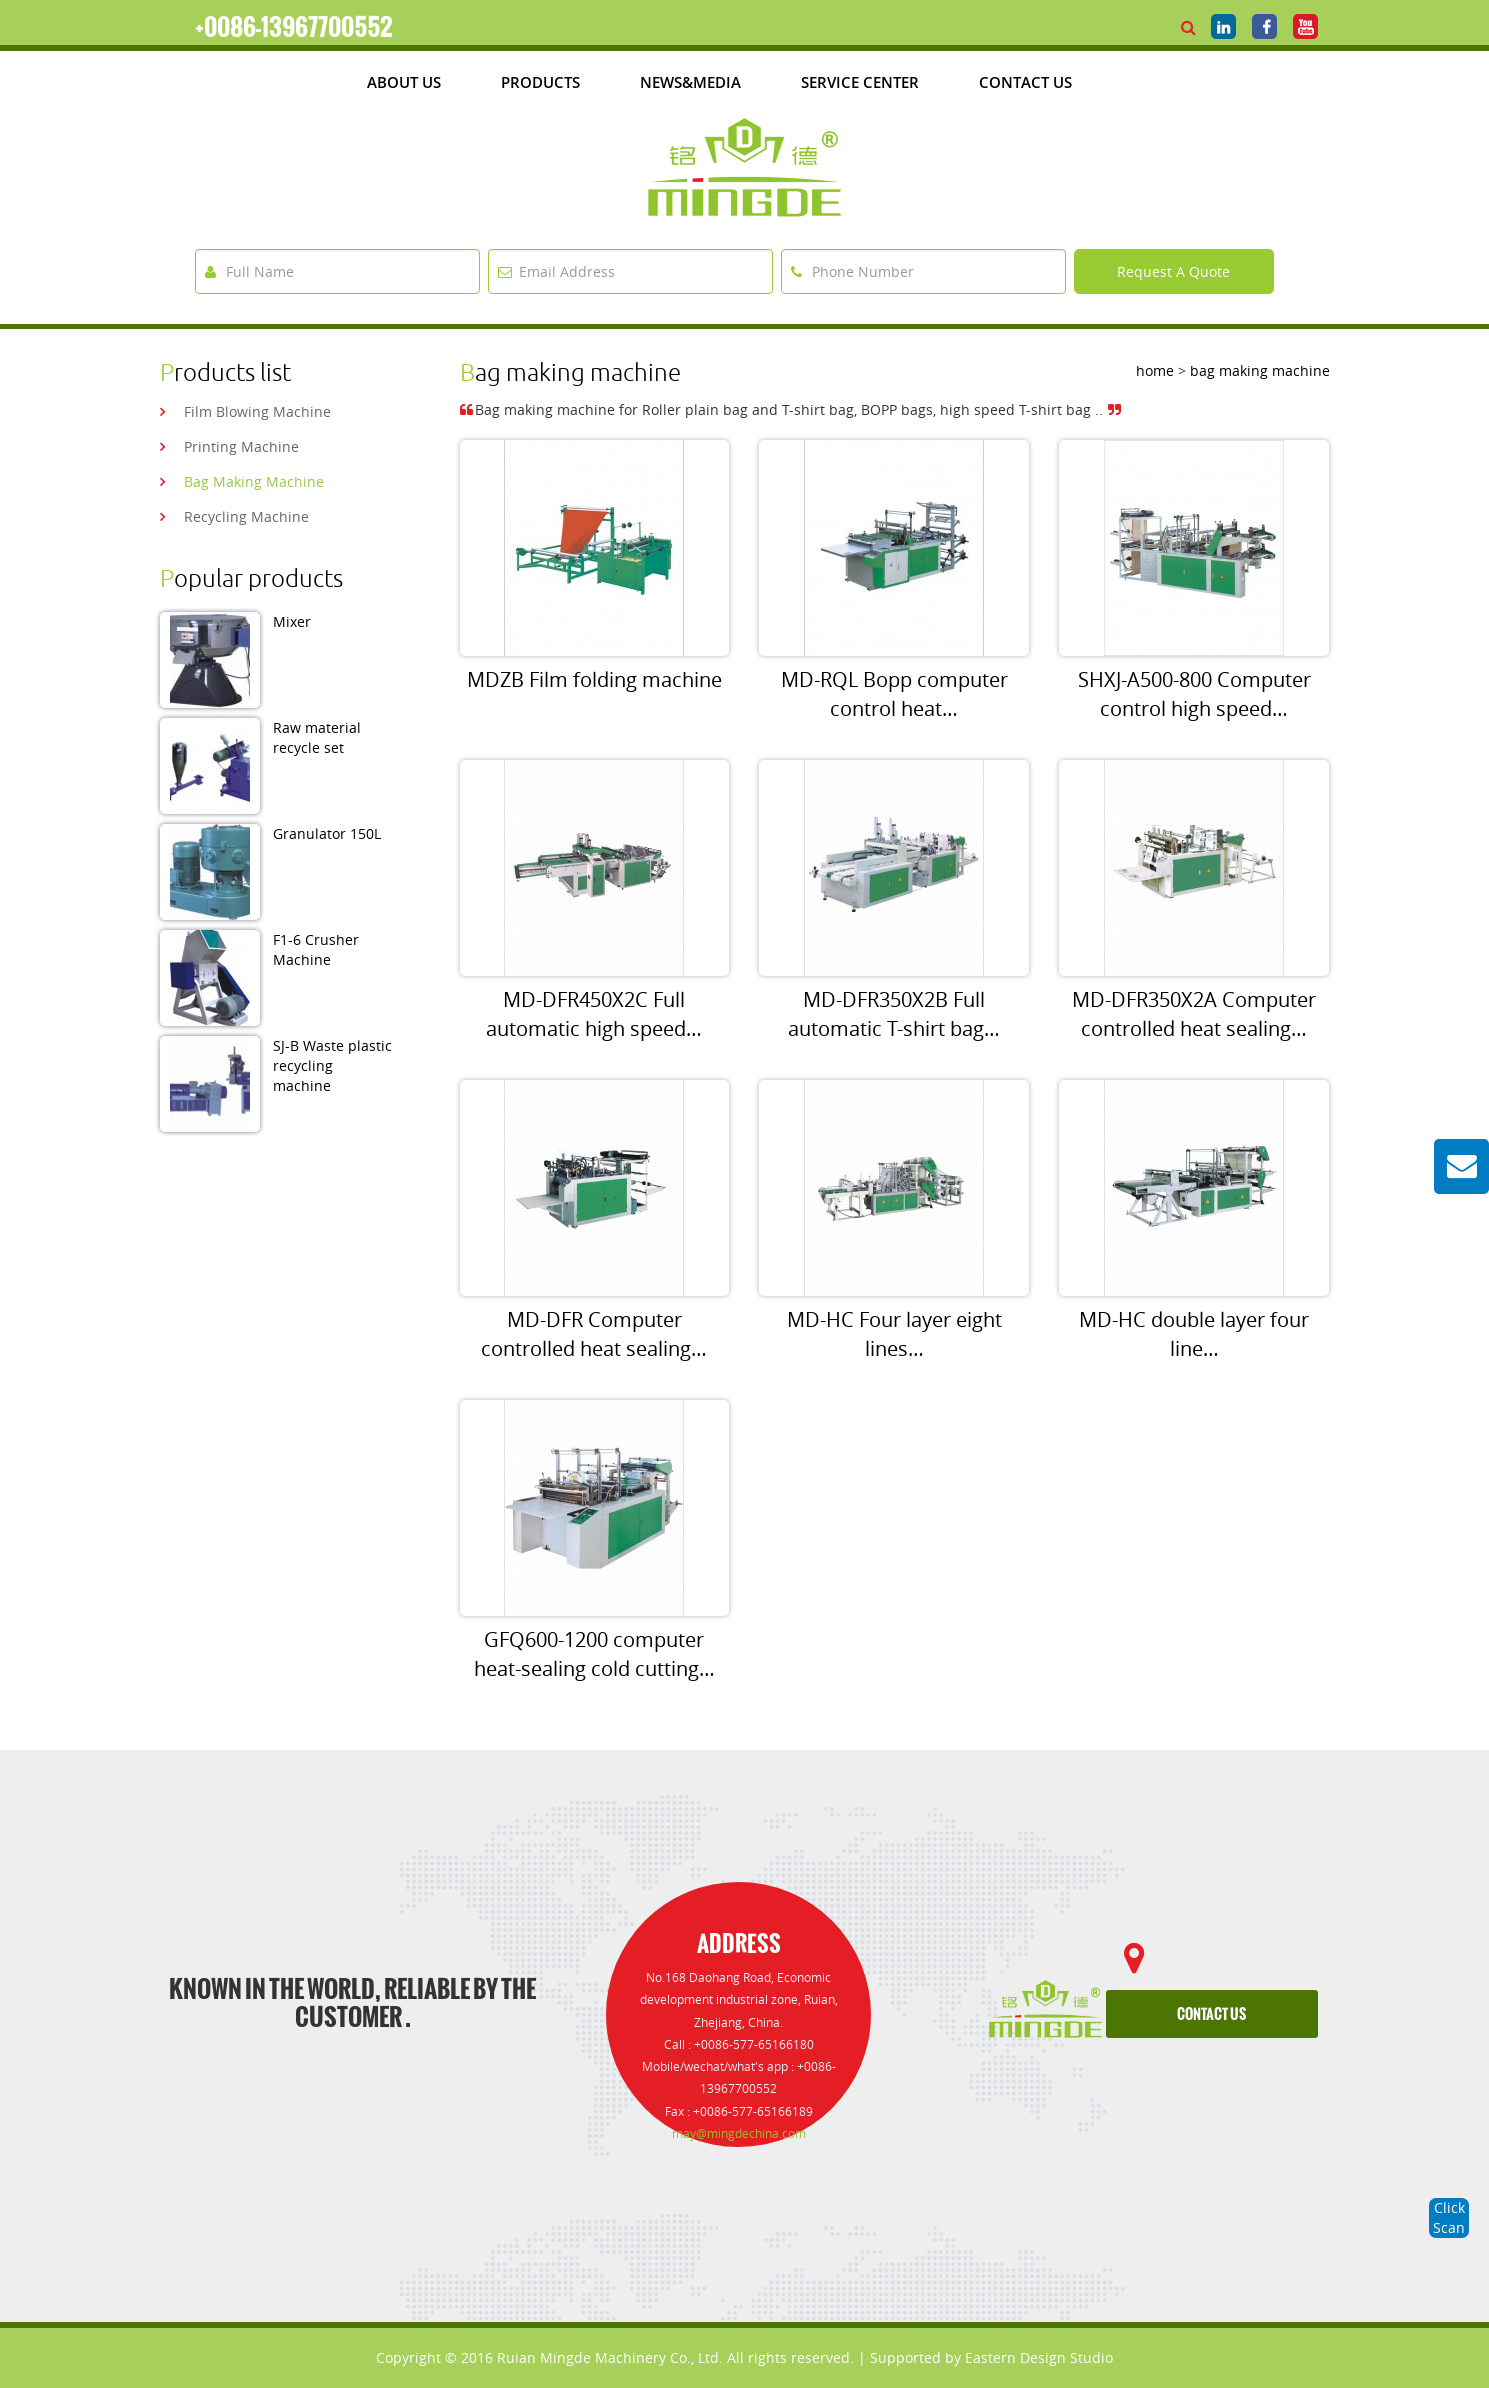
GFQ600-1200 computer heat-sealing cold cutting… (594, 1654)
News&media (690, 82)
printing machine (241, 446)
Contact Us (1025, 82)
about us (404, 82)
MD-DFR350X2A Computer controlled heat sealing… (1194, 1014)
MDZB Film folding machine (594, 679)
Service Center (860, 82)
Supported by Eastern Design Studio (991, 2357)
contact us (1211, 2014)
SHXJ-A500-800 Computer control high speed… (1194, 694)
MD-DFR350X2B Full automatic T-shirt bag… (894, 1014)
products (540, 82)
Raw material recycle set (317, 737)
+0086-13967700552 (294, 27)
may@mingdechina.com (739, 2133)
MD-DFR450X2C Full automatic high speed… (594, 1014)
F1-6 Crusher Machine (316, 949)
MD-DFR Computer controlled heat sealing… (594, 1334)
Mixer (292, 621)
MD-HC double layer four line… (1194, 1334)
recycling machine (246, 516)
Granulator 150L (327, 833)
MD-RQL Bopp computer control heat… (894, 694)
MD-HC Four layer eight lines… (894, 1334)
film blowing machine (257, 411)
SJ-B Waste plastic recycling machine (332, 1065)
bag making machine (254, 481)
